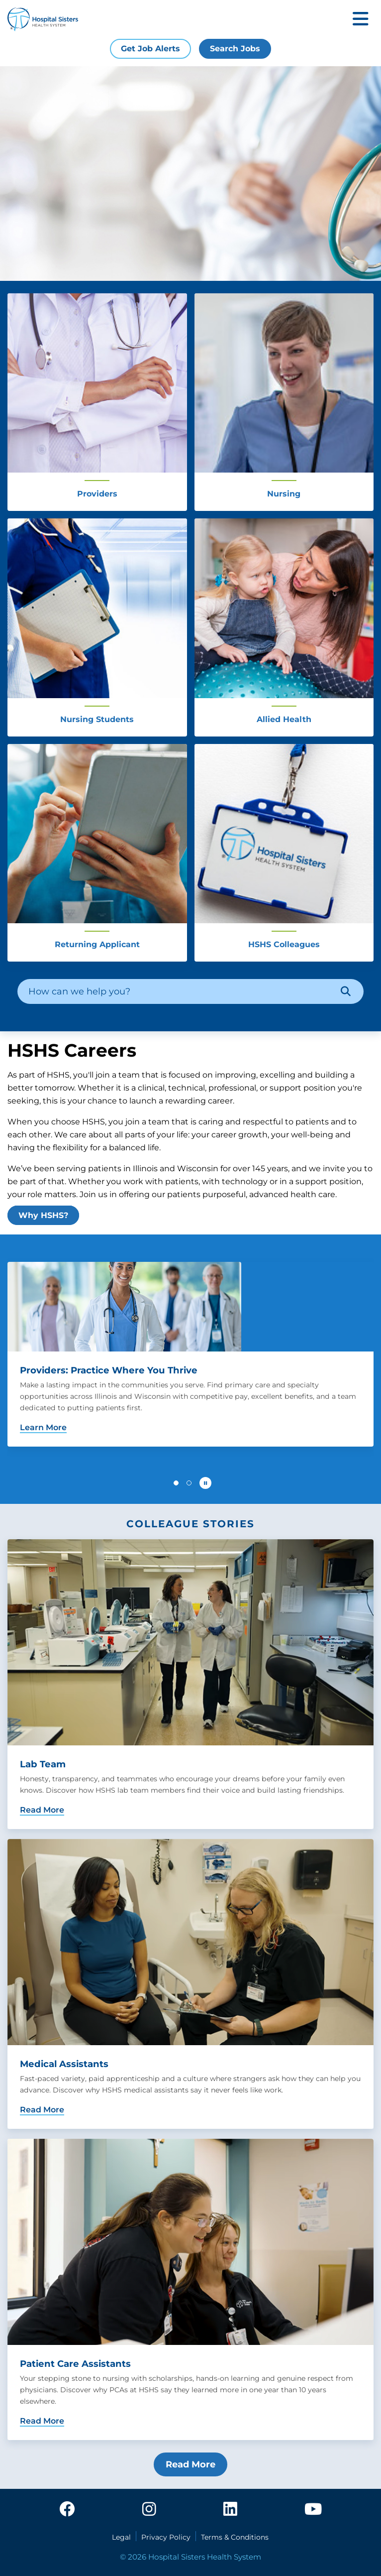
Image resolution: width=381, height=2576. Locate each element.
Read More (190, 2464)
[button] (176, 1482)
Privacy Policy (165, 2537)
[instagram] (149, 2509)
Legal (121, 2537)
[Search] (346, 991)
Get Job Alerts (150, 48)
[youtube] (313, 2509)
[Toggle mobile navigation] (361, 19)
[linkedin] (230, 2509)
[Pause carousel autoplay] (205, 1483)
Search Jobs (235, 48)
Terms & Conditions (235, 2537)
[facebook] (67, 2509)
